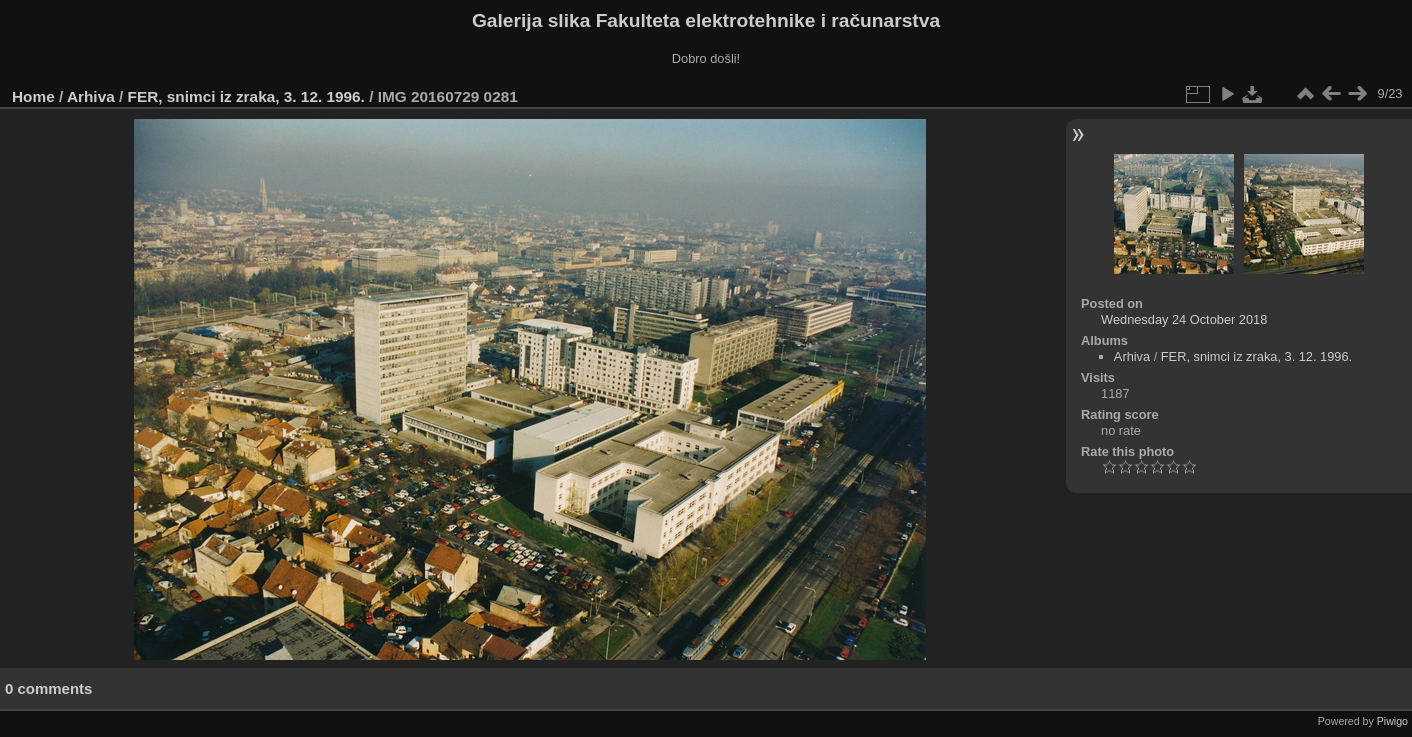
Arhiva (91, 96)
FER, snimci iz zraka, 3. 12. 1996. (246, 96)
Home (33, 96)
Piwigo (1392, 721)
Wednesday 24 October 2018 (1184, 319)
